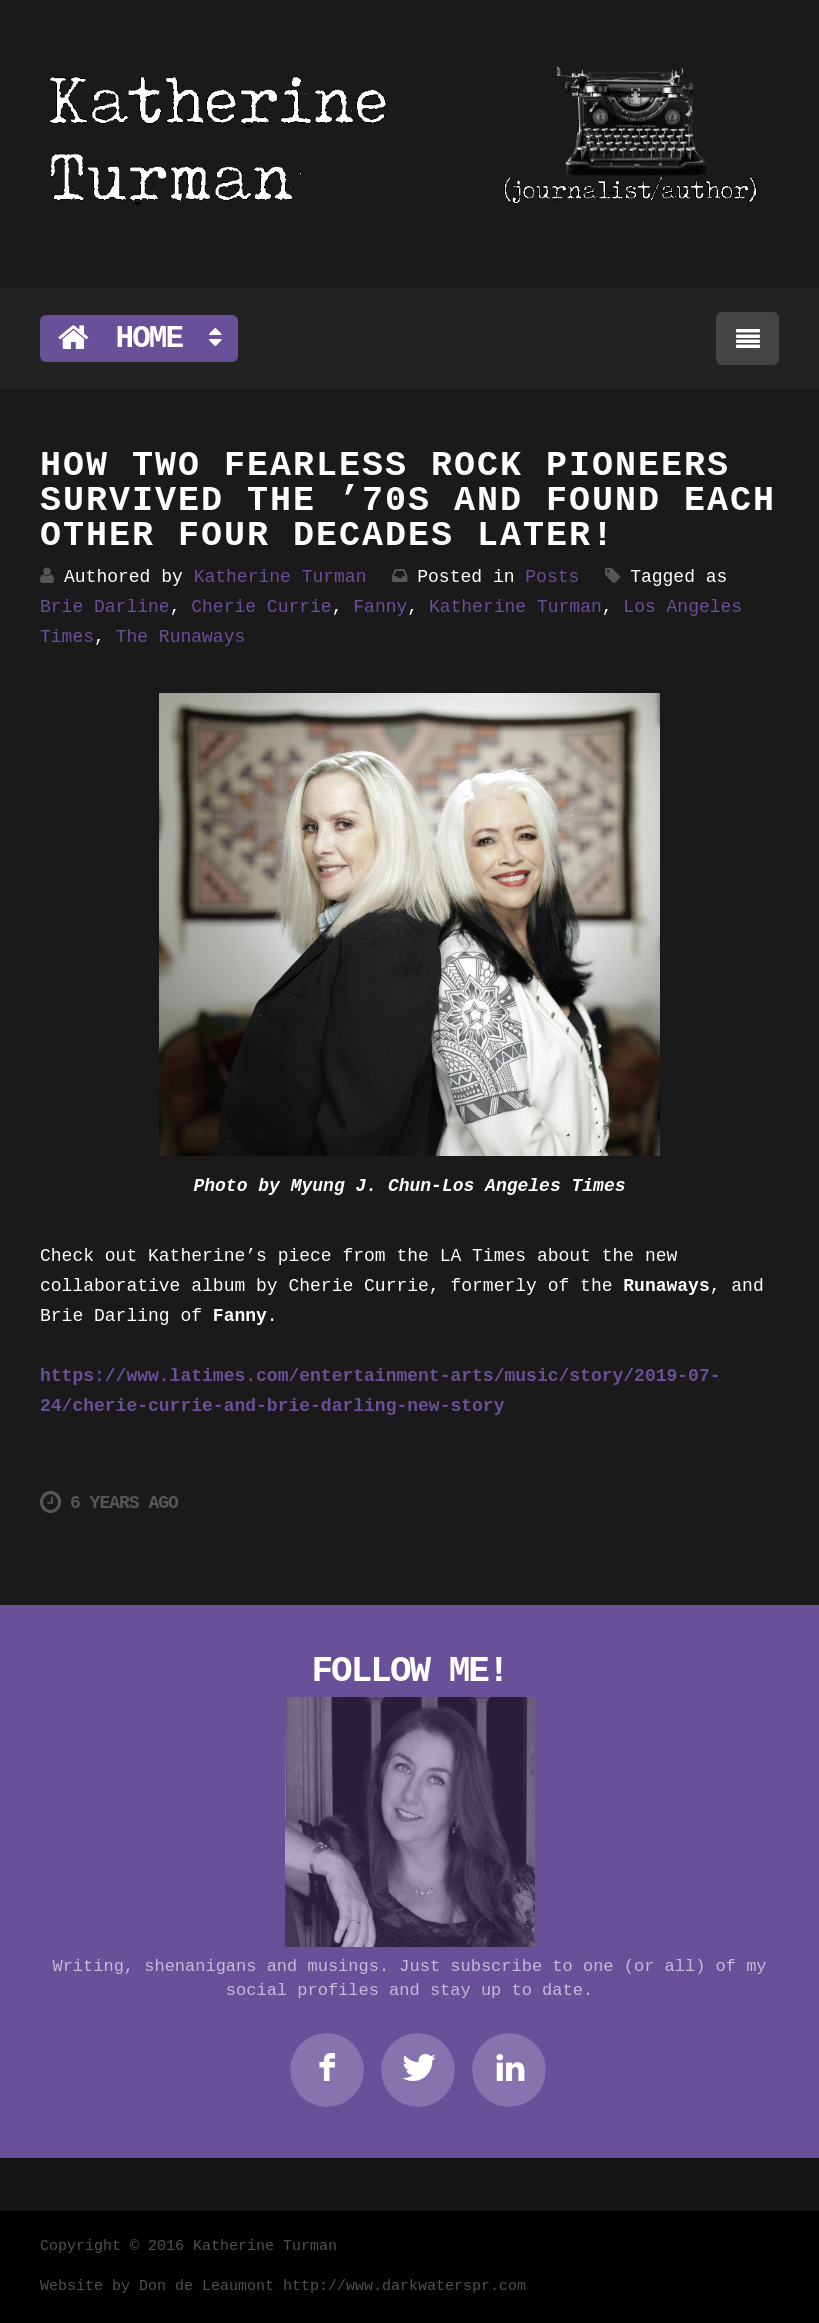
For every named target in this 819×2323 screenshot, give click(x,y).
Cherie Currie (261, 607)
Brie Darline (105, 607)
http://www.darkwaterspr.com (404, 2286)
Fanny (380, 607)
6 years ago (109, 1502)
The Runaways (181, 637)
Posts (552, 577)
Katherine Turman (280, 577)
